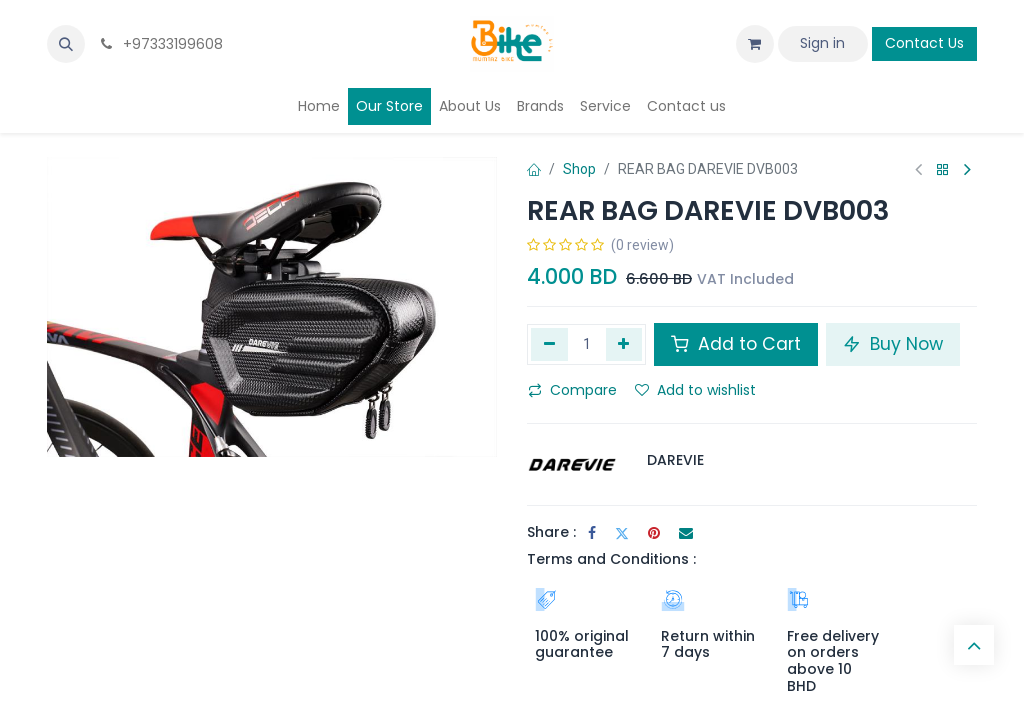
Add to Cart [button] (736, 344)
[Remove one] (549, 344)
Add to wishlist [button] (695, 390)
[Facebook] (592, 533)
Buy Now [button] (893, 344)
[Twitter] (622, 533)
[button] (66, 44)
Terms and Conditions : (611, 559)
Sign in (822, 43)
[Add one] (624, 344)
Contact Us (924, 43)
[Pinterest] (654, 533)
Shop (579, 169)
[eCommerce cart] (755, 44)
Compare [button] (572, 390)
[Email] (686, 533)
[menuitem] (319, 106)
